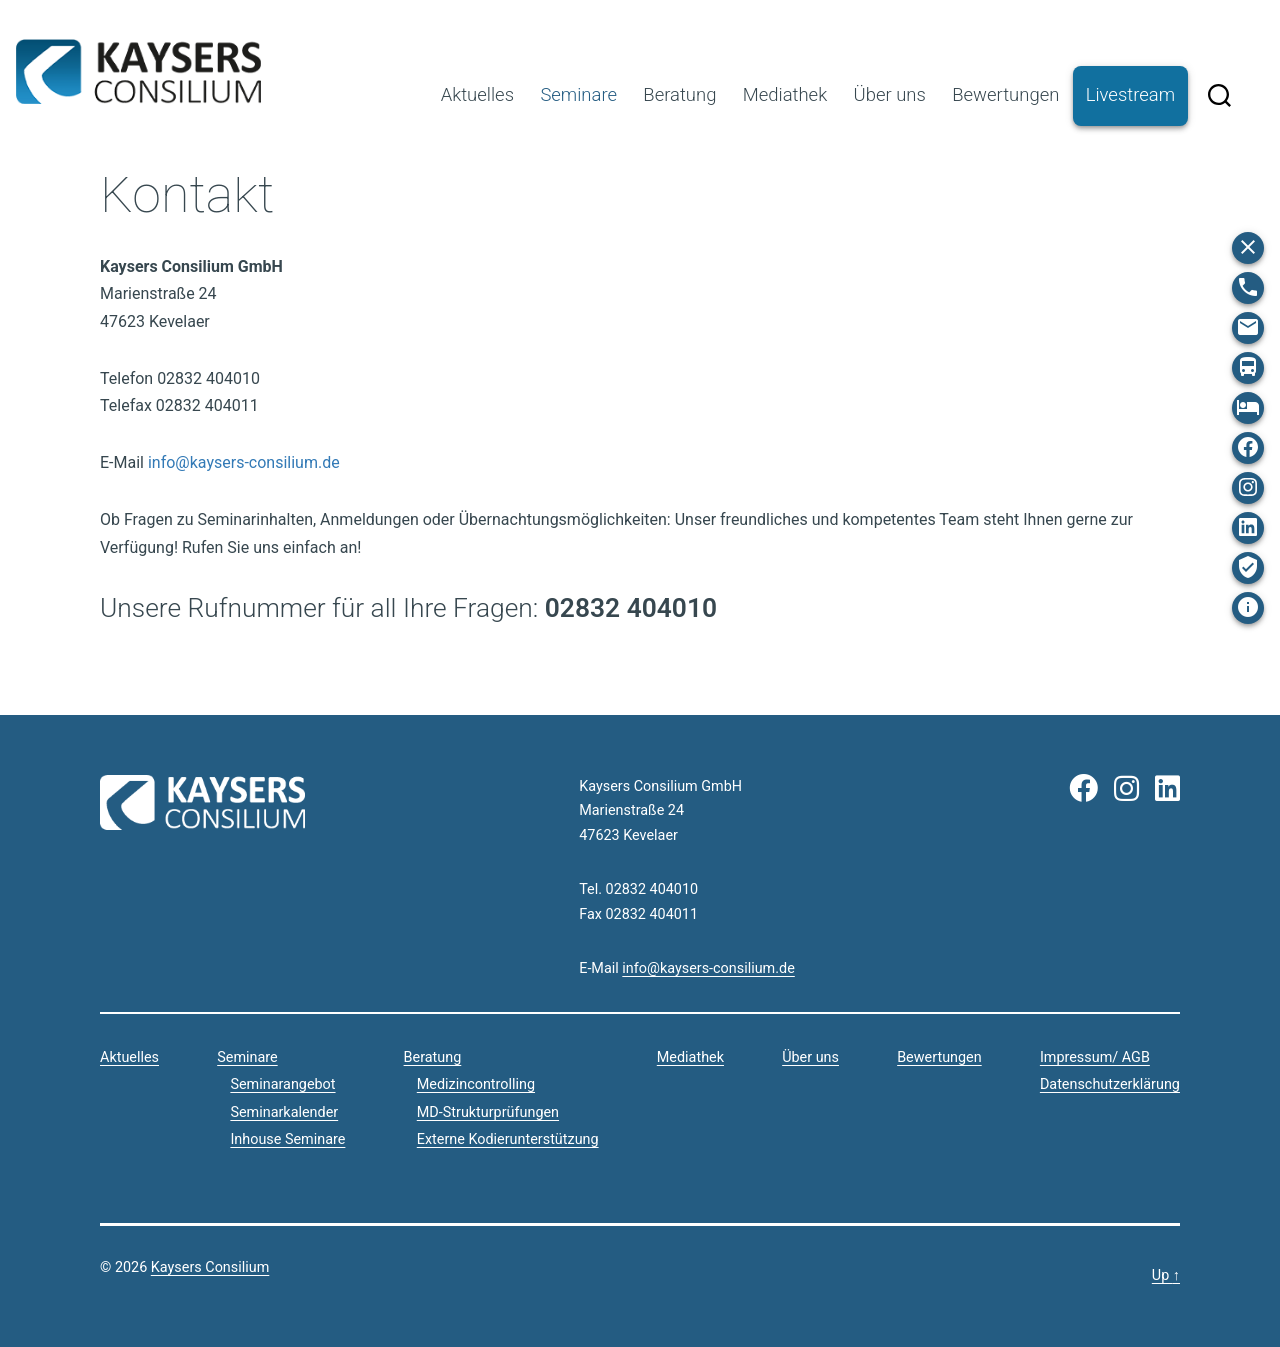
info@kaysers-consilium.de (244, 462)
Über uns (890, 95)
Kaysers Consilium (138, 72)
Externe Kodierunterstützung (508, 1139)
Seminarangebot (282, 1084)
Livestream (1130, 95)
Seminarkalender (284, 1112)
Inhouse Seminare (287, 1139)
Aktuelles (477, 95)
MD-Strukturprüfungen (488, 1112)
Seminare (578, 95)
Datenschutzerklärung (1110, 1084)
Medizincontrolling (476, 1084)
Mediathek (785, 95)
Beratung (679, 95)
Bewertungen (1005, 95)
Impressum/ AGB (1095, 1057)
